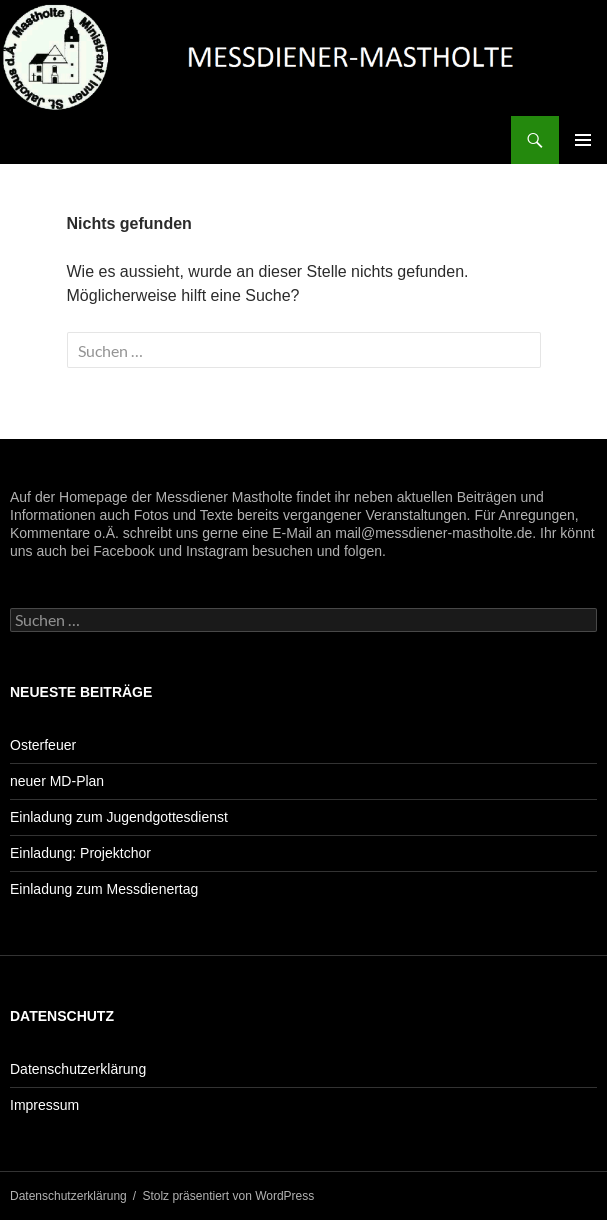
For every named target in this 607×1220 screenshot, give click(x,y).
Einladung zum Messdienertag (104, 889)
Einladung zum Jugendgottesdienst (119, 817)
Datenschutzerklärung (78, 1069)
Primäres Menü (583, 140)
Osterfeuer (43, 745)
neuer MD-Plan (57, 781)
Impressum (44, 1105)
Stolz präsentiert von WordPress (228, 1196)
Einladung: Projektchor (80, 853)
